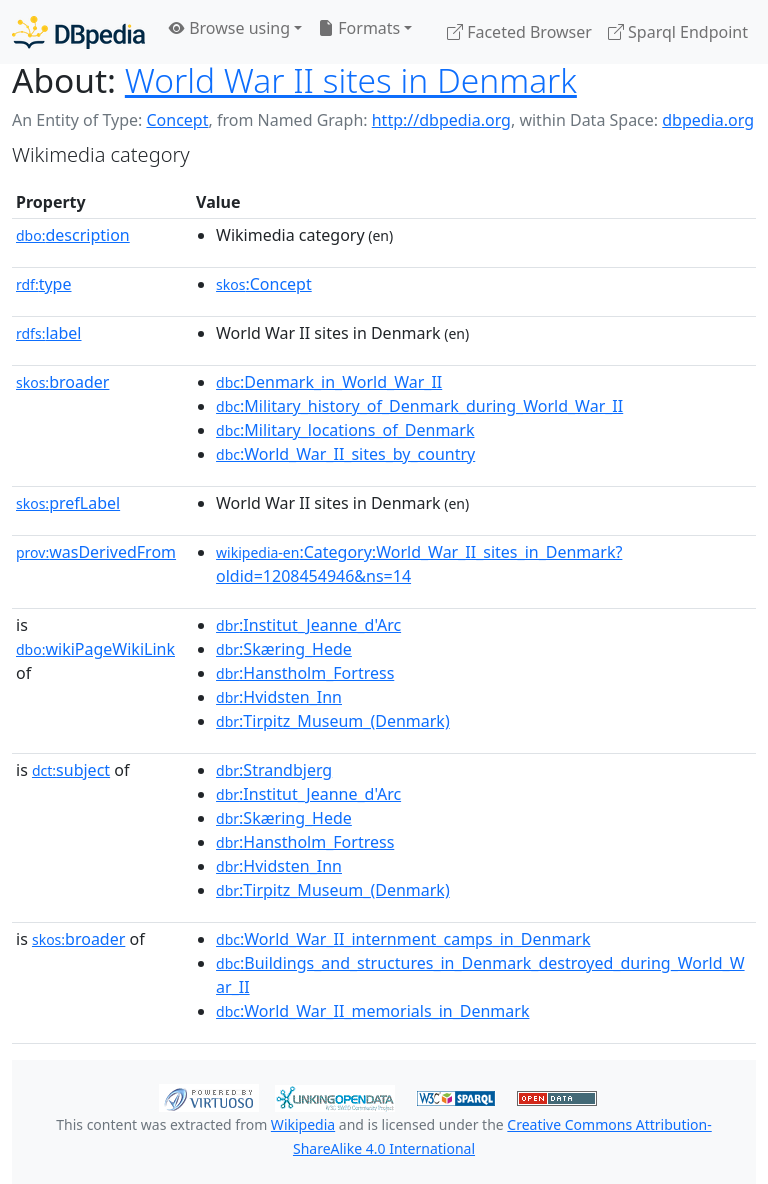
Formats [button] (359, 28)
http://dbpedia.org (441, 120)
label (49, 333)
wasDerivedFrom (96, 552)
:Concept (264, 284)
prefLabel (68, 503)
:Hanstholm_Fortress (305, 673)
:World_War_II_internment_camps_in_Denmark (403, 939)
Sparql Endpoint (678, 32)
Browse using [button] (229, 28)
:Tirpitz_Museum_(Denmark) (333, 721)
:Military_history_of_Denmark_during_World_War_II (419, 406)
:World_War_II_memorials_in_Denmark (372, 1011)
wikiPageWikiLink (95, 649)
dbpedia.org (708, 120)
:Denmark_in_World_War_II (329, 382)
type (44, 284)
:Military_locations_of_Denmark (345, 430)
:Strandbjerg (274, 770)
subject (71, 770)
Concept (177, 120)
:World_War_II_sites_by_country (345, 454)
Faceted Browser (519, 32)
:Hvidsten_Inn (279, 697)
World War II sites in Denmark (351, 80)
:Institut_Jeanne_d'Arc (308, 625)
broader (62, 382)
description (73, 235)
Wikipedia (303, 1124)
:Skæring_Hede (284, 649)
